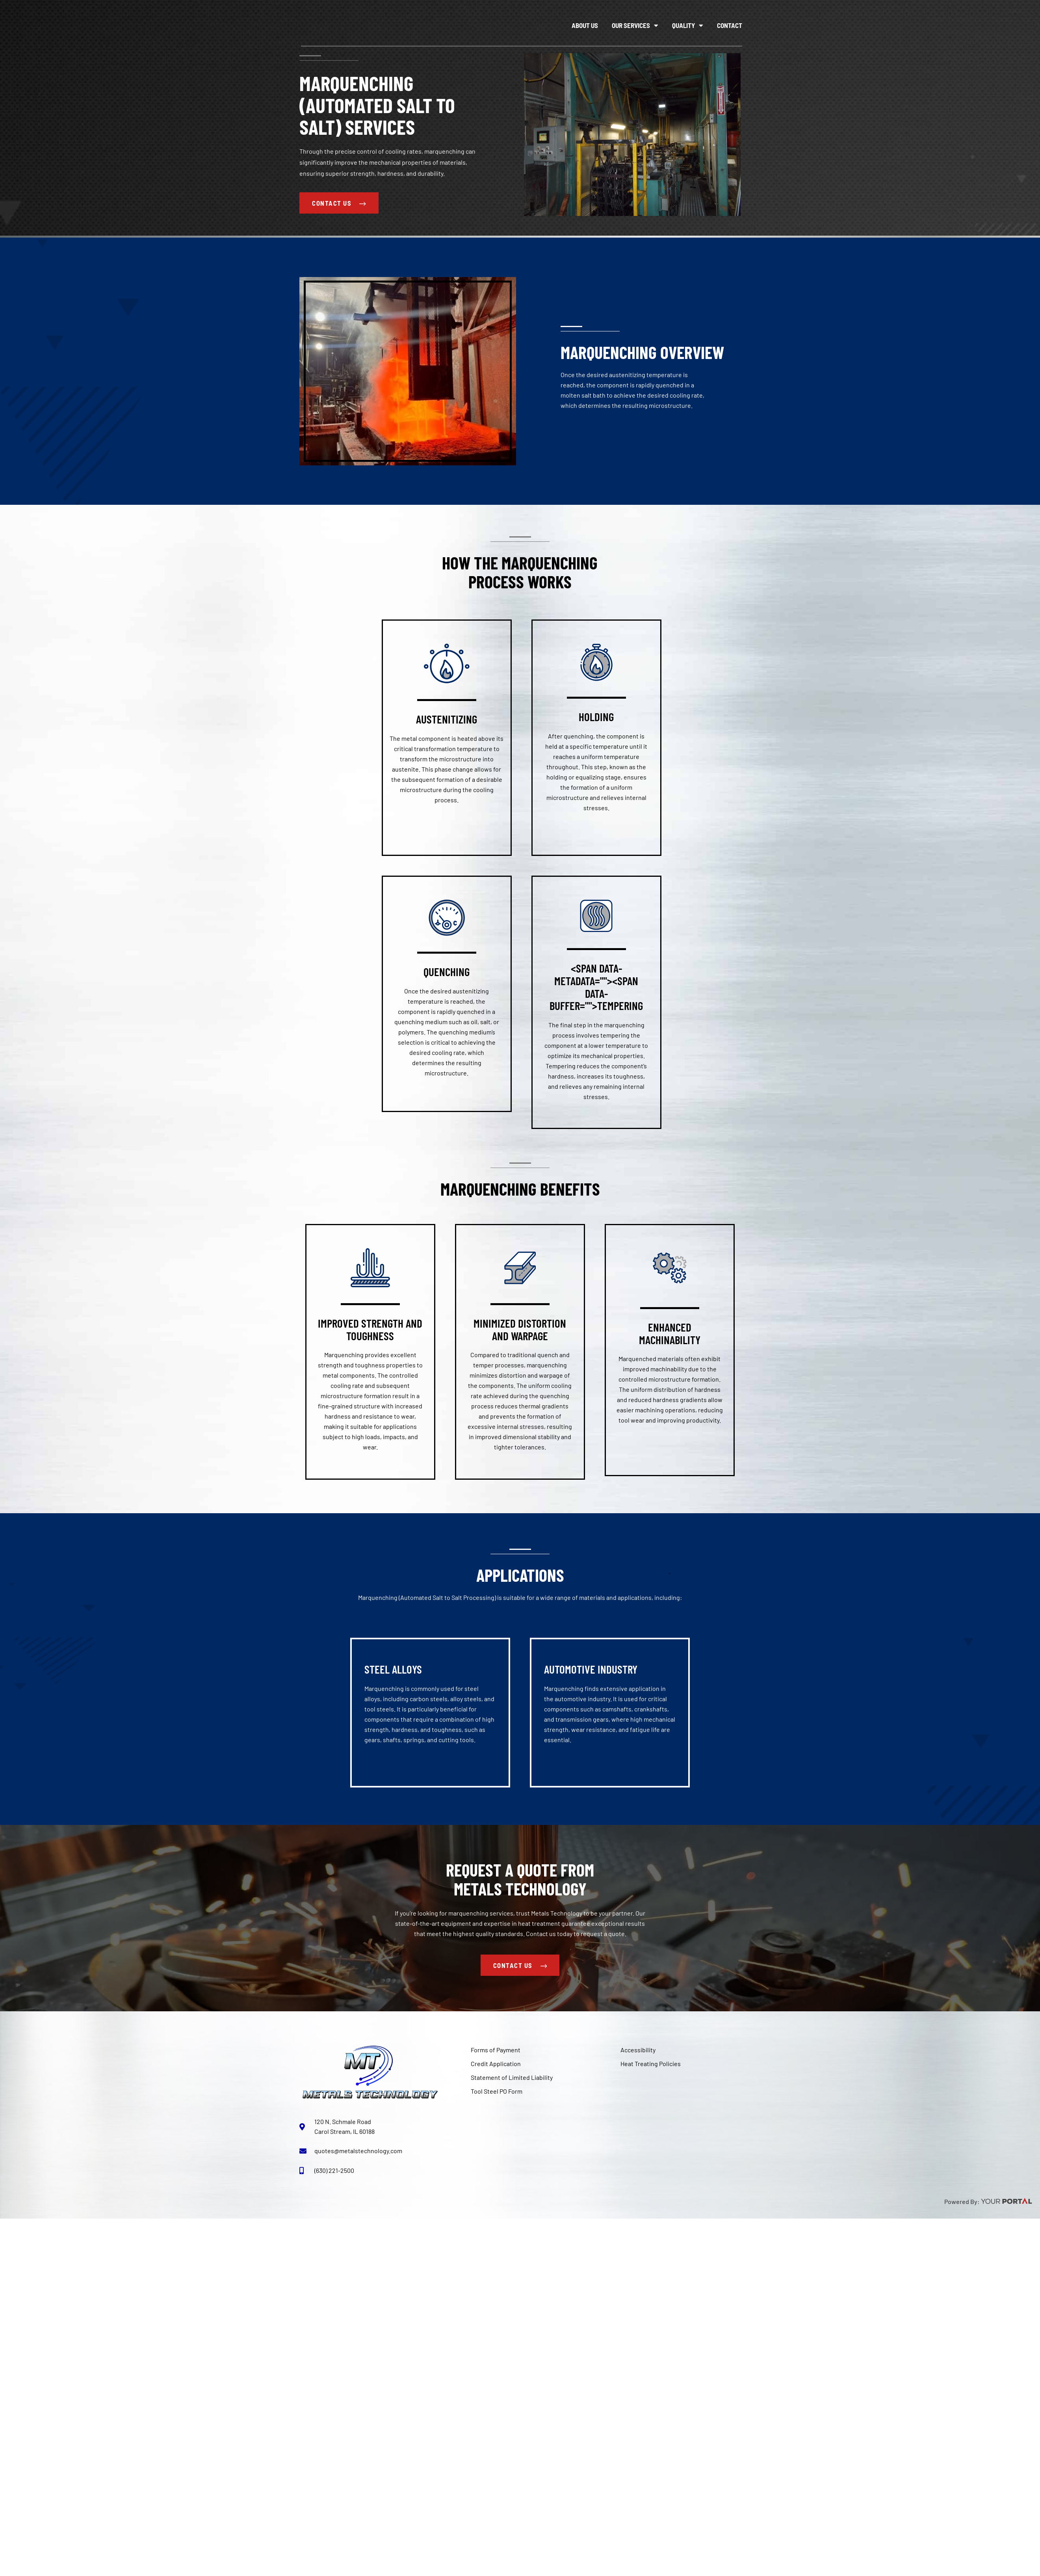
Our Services (635, 25)
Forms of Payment (495, 2050)
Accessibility (638, 2050)
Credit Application (496, 2064)
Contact (729, 25)
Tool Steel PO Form (496, 2092)
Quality (687, 25)
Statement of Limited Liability (512, 2078)
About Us (585, 25)
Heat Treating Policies (650, 2064)
